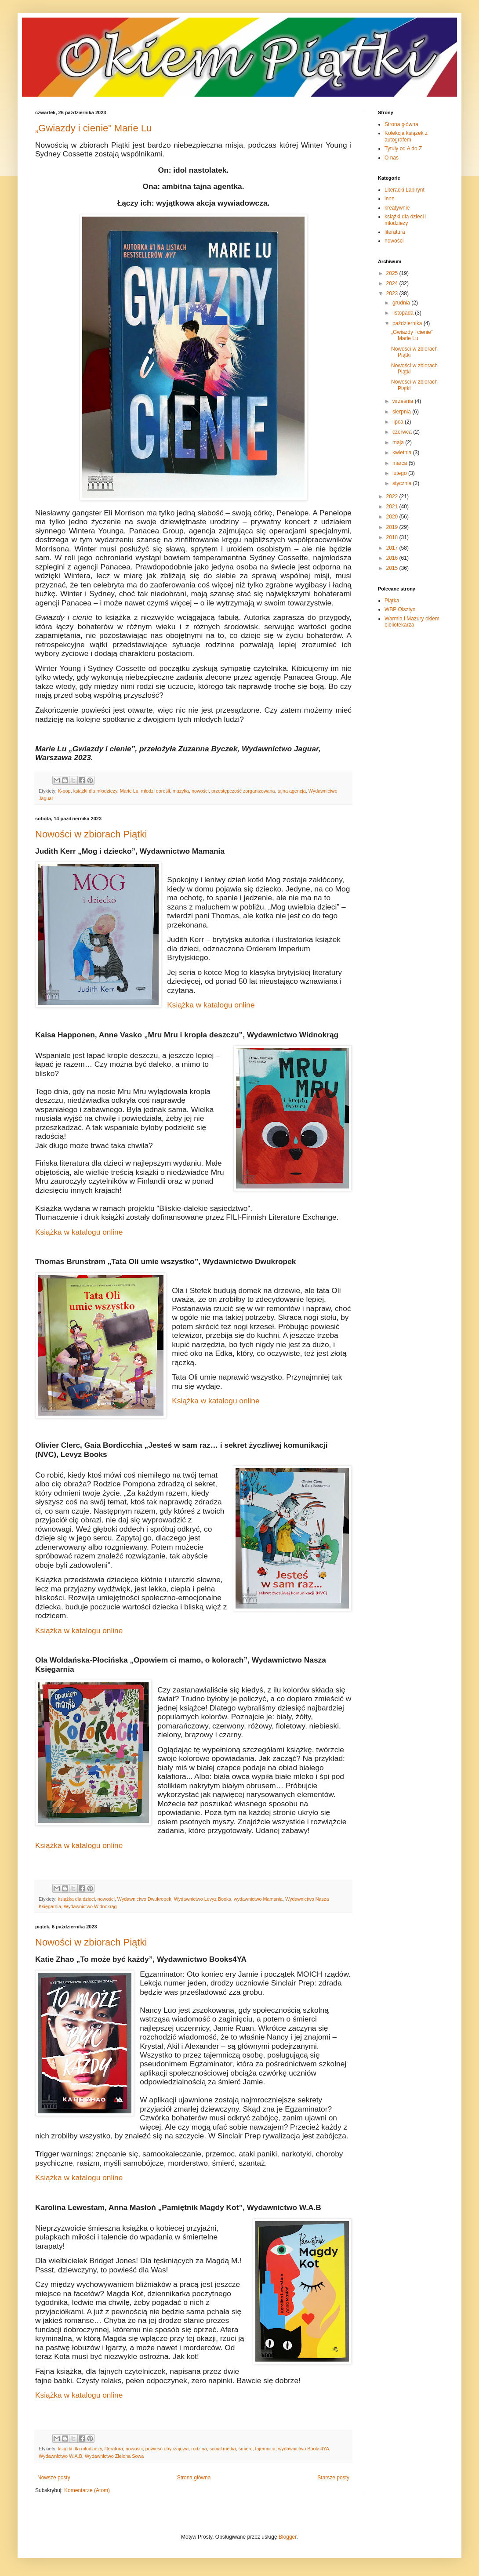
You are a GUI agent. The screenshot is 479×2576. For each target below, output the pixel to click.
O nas (392, 158)
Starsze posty (333, 2478)
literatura (114, 2448)
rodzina (199, 2448)
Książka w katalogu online (210, 1004)
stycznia (402, 483)
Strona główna (194, 2478)
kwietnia (402, 452)
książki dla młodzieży (95, 790)
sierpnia (402, 412)
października (408, 323)
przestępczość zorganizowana (243, 790)
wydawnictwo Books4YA (303, 2448)
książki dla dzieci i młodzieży (405, 220)
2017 (392, 548)
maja (398, 442)
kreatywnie (397, 208)
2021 (392, 507)
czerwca (402, 432)
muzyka (181, 790)
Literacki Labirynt (405, 190)
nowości (200, 790)
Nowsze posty (53, 2478)
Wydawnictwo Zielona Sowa (114, 2456)
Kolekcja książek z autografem (406, 136)
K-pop (64, 790)
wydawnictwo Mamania (258, 1899)
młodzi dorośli (155, 790)
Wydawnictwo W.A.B (60, 2456)
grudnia (401, 303)
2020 (392, 517)
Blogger (288, 2537)
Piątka (392, 601)
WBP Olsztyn (400, 609)
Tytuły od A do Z (403, 148)
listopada (403, 313)
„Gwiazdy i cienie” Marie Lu (93, 128)
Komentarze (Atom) (87, 2490)
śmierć (246, 2448)
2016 (392, 558)
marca (400, 463)
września (403, 401)
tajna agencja (292, 790)
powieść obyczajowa (167, 2448)
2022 (392, 496)
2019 (392, 527)
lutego (400, 473)
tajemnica (265, 2448)
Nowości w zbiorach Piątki (91, 834)
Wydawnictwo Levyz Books (202, 1899)
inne (390, 199)
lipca (398, 422)
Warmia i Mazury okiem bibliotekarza (412, 622)
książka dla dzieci (76, 1899)
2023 (392, 293)
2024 (392, 283)
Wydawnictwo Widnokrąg (90, 1906)
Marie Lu (129, 790)
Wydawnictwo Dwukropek (144, 1899)
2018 (392, 537)
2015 (392, 568)
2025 (392, 273)
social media (223, 2448)
